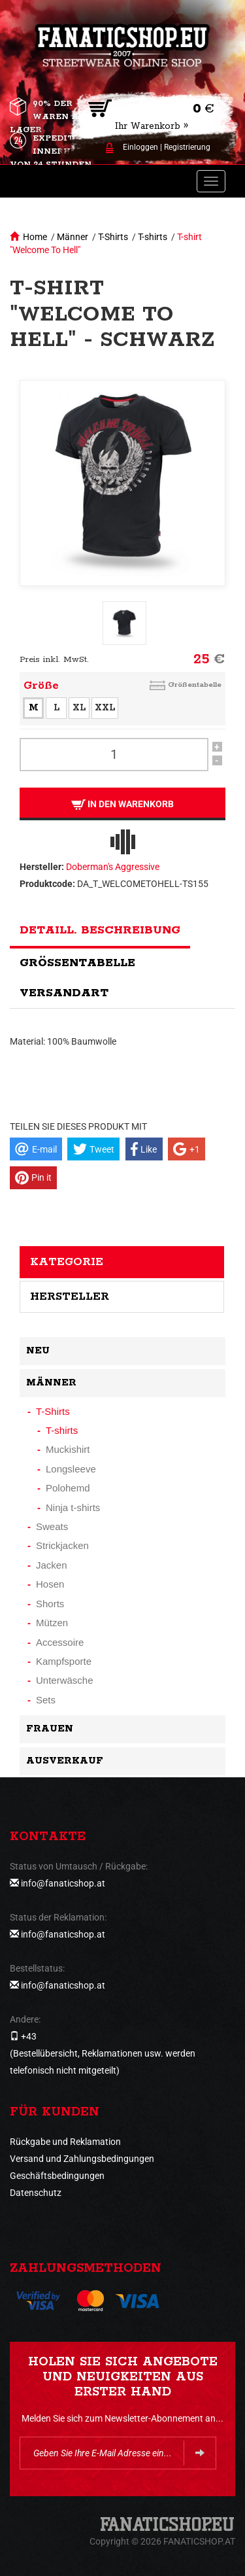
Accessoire (60, 1642)
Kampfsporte (63, 1661)
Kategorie (66, 1262)
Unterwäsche (64, 1680)
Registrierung (187, 147)
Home (35, 237)
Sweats (52, 1526)
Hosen (50, 1584)
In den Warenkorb (122, 804)
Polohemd (68, 1487)
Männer (72, 237)
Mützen (52, 1622)
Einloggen (140, 147)
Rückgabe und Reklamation (65, 2141)
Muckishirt (68, 1449)
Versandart (64, 993)
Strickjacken (62, 1545)
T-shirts (152, 237)
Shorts (50, 1603)
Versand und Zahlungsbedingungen (82, 2158)
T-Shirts (113, 237)
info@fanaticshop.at (63, 1883)
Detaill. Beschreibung (100, 930)
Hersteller (69, 1296)
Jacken (51, 1565)
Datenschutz (35, 2192)
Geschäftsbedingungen (57, 2175)
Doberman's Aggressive (112, 867)
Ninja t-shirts (73, 1507)
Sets (46, 1699)
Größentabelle (194, 684)
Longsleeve (71, 1468)
